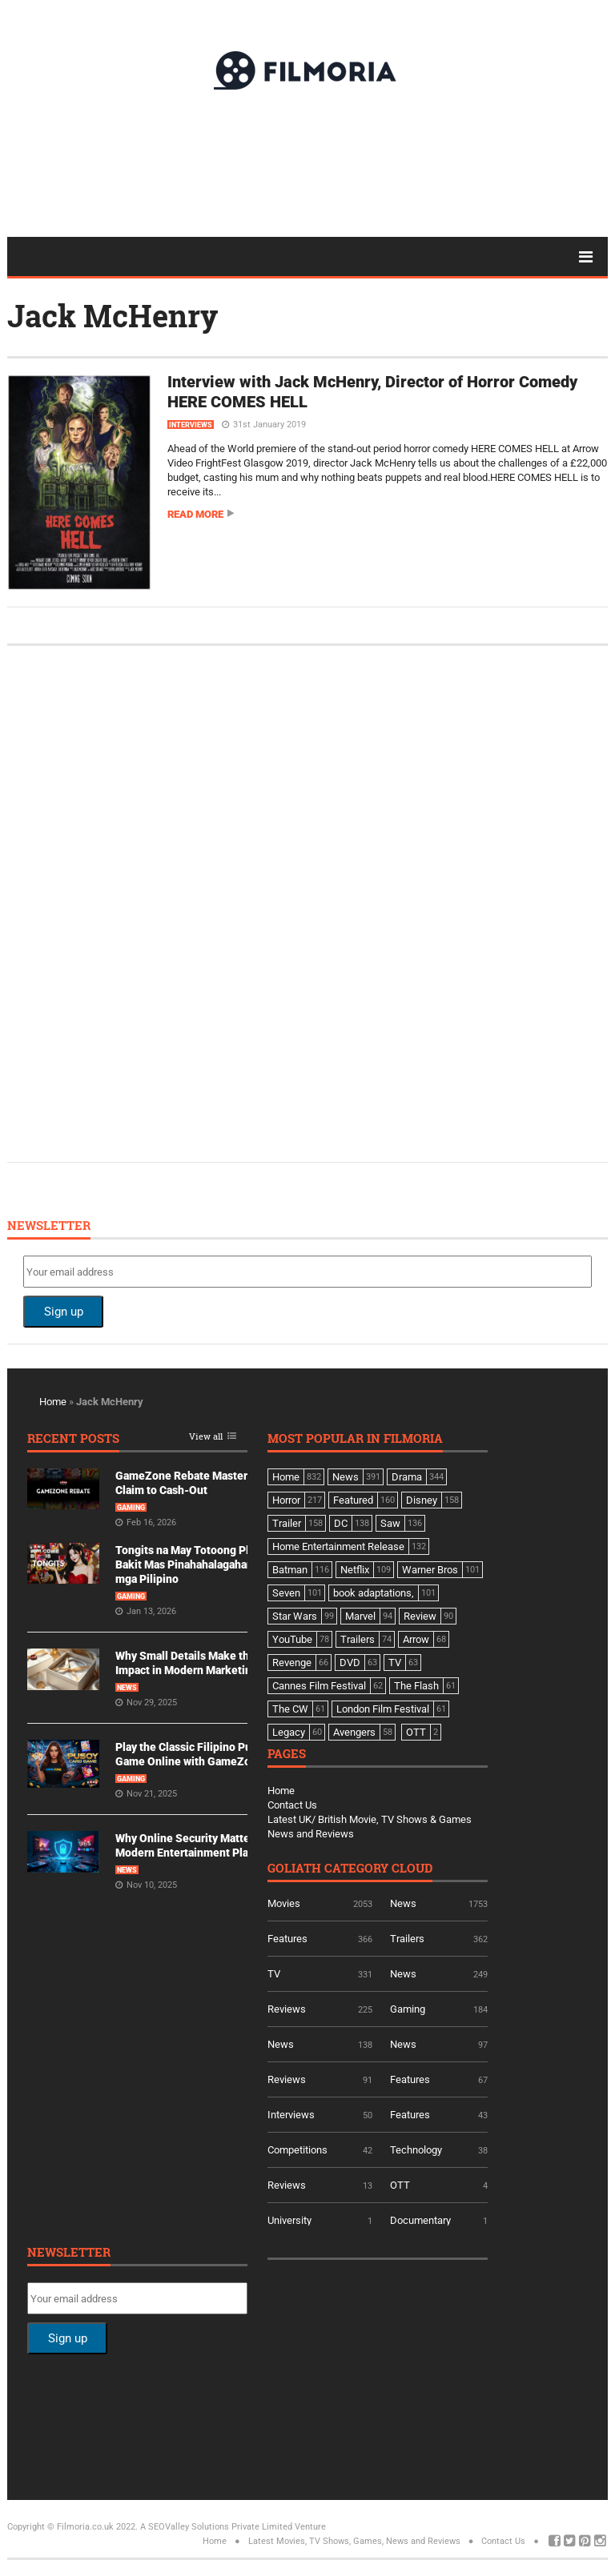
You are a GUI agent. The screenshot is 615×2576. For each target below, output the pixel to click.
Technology (416, 2150)
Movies (283, 1903)
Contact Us (292, 1805)
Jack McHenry (112, 315)
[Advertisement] (307, 162)
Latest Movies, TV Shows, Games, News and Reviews (354, 2541)
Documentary (420, 2220)
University (289, 2220)
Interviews (190, 425)
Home (52, 1402)
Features (287, 1938)
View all (206, 1437)
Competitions (297, 2150)
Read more (195, 514)
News (127, 1688)
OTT (400, 2185)
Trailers (407, 1938)
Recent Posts (73, 1439)
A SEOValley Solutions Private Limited (216, 2527)
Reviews (286, 2009)
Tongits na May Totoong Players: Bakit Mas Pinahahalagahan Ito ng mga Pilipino (199, 1564)
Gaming (131, 1508)
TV (273, 1974)
